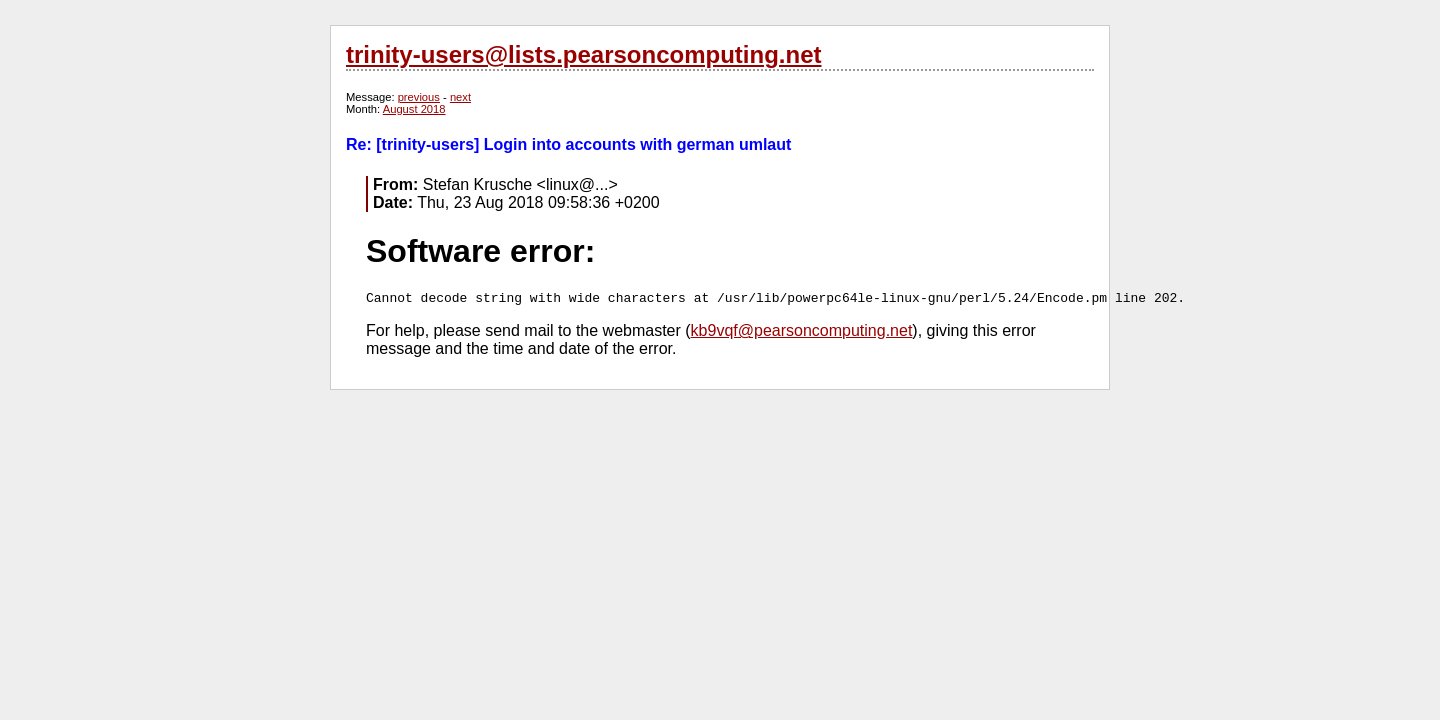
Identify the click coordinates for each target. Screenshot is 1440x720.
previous (419, 97)
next (460, 97)
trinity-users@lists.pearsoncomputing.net (583, 54)
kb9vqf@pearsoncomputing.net (802, 330)
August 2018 (414, 109)
